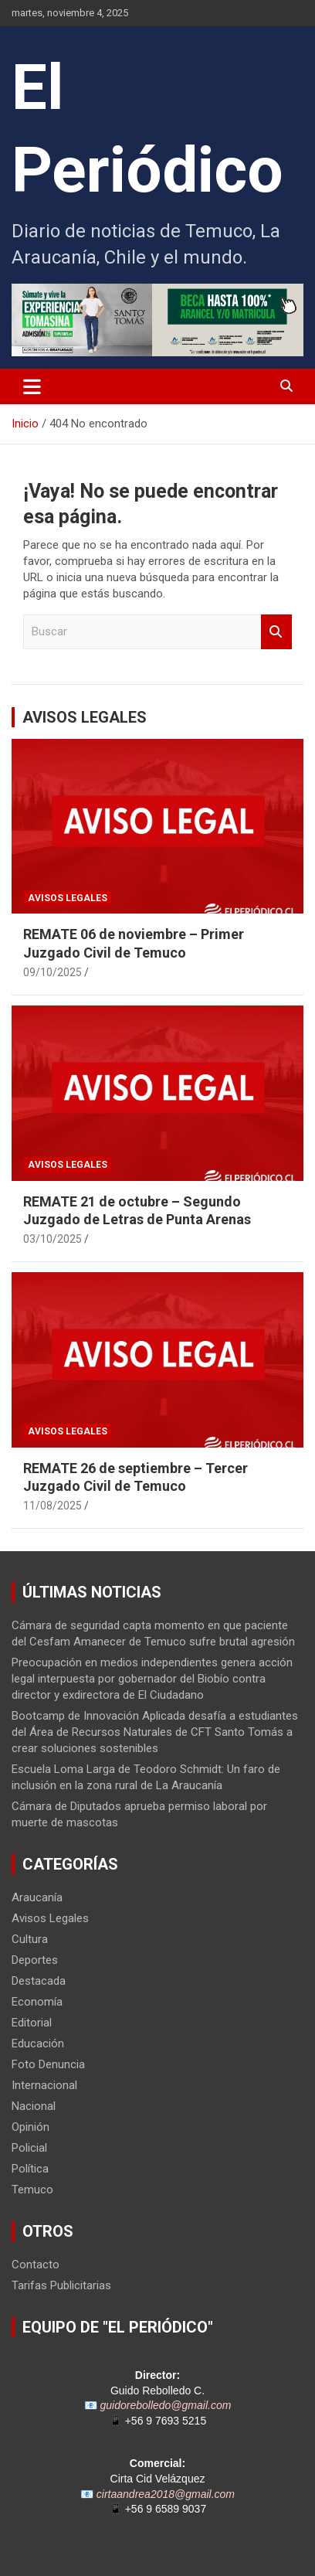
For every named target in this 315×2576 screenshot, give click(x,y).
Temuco (32, 2190)
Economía (37, 2002)
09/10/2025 (52, 972)
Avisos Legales (67, 898)
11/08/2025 (52, 1505)
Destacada (39, 1981)
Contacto (35, 2264)
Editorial (32, 2023)
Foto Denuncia (48, 2064)
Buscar (276, 631)
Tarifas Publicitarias (61, 2285)
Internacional (44, 2085)
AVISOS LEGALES (84, 717)
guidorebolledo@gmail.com (166, 2405)
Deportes (35, 1960)
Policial (29, 2148)
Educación (38, 2043)
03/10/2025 (52, 1239)
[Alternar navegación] (32, 386)
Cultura (30, 1939)
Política (30, 2169)
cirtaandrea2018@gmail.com (166, 2494)
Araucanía (37, 1897)
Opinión (30, 2127)
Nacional (34, 2106)
